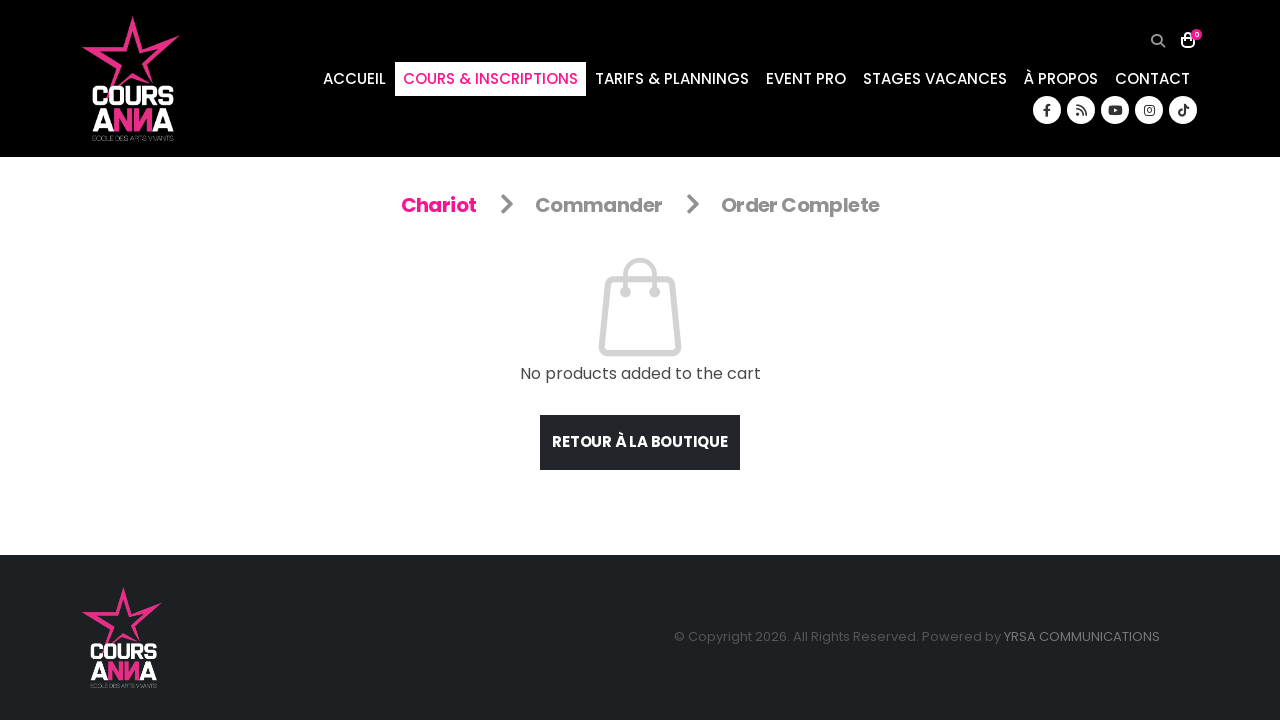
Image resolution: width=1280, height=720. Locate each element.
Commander (599, 205)
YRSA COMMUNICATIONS (1082, 636)
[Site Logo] (131, 78)
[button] (1157, 41)
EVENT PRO (806, 78)
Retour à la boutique (640, 441)
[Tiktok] (1183, 110)
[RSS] (1081, 110)
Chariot (439, 205)
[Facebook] (1047, 110)
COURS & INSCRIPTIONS (490, 78)
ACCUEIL (354, 78)
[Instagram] (1149, 110)
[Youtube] (1115, 110)
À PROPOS (1061, 78)
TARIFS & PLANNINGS (672, 78)
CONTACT (1152, 78)
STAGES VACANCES (935, 78)
